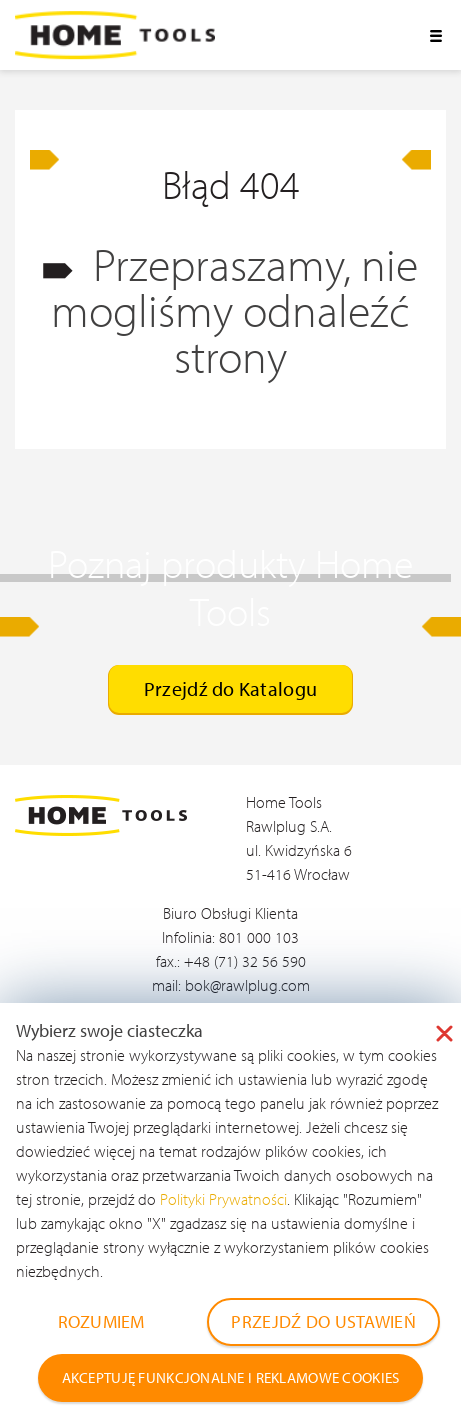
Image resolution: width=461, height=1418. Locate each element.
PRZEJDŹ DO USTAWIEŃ (323, 1321)
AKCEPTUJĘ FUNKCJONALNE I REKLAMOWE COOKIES (231, 1377)
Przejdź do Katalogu (230, 688)
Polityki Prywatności (223, 1199)
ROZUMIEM (101, 1321)
